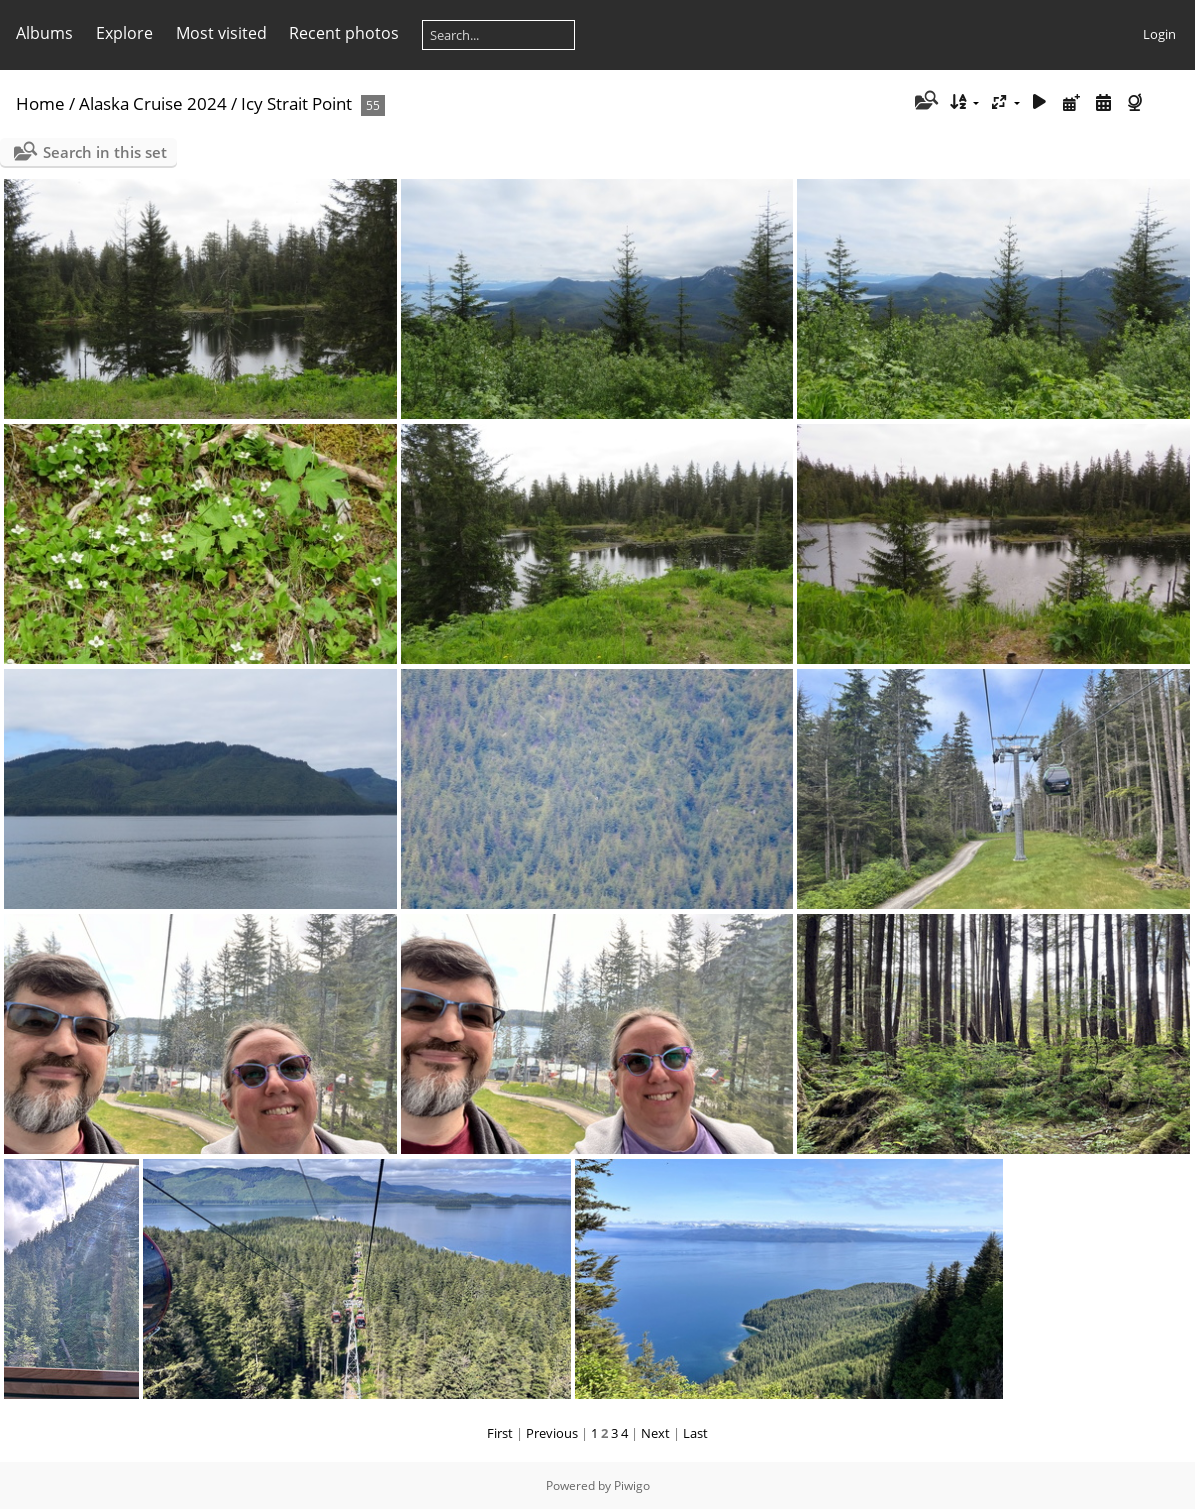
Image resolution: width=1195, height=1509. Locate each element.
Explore (124, 33)
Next (655, 1433)
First (500, 1433)
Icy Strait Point (296, 103)
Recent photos (344, 33)
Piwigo (632, 1485)
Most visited (221, 33)
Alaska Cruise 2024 (153, 103)
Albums (44, 33)
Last (695, 1433)
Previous (552, 1433)
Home (40, 103)
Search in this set (105, 152)
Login (1159, 34)
